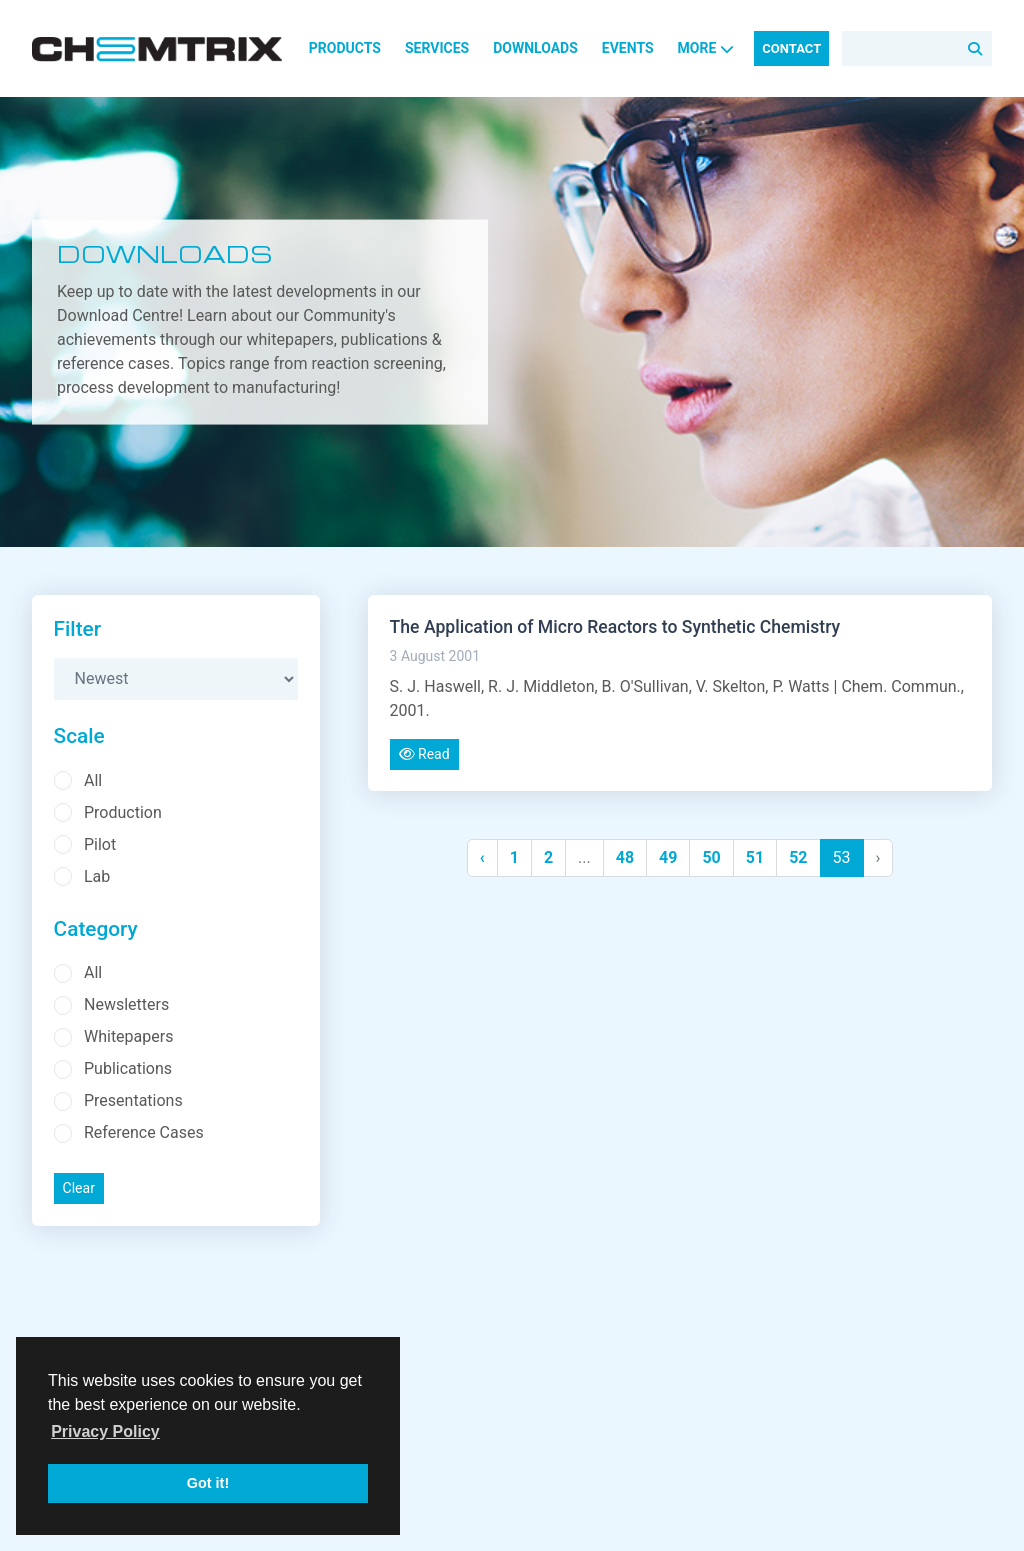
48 (625, 857)
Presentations (133, 1100)
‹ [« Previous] (482, 857)
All (93, 780)
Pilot (100, 844)
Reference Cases (144, 1132)
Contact (791, 48)
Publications (128, 1068)
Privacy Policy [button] (105, 1431)
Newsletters (126, 1004)
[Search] (917, 48)
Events (628, 48)
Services (437, 48)
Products (345, 48)
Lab (97, 876)
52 (798, 857)
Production (123, 812)
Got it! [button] (208, 1483)
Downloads (535, 48)
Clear (79, 1188)
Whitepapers (128, 1036)
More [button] (706, 48)
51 (755, 857)
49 (668, 857)
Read (424, 753)
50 (711, 857)
